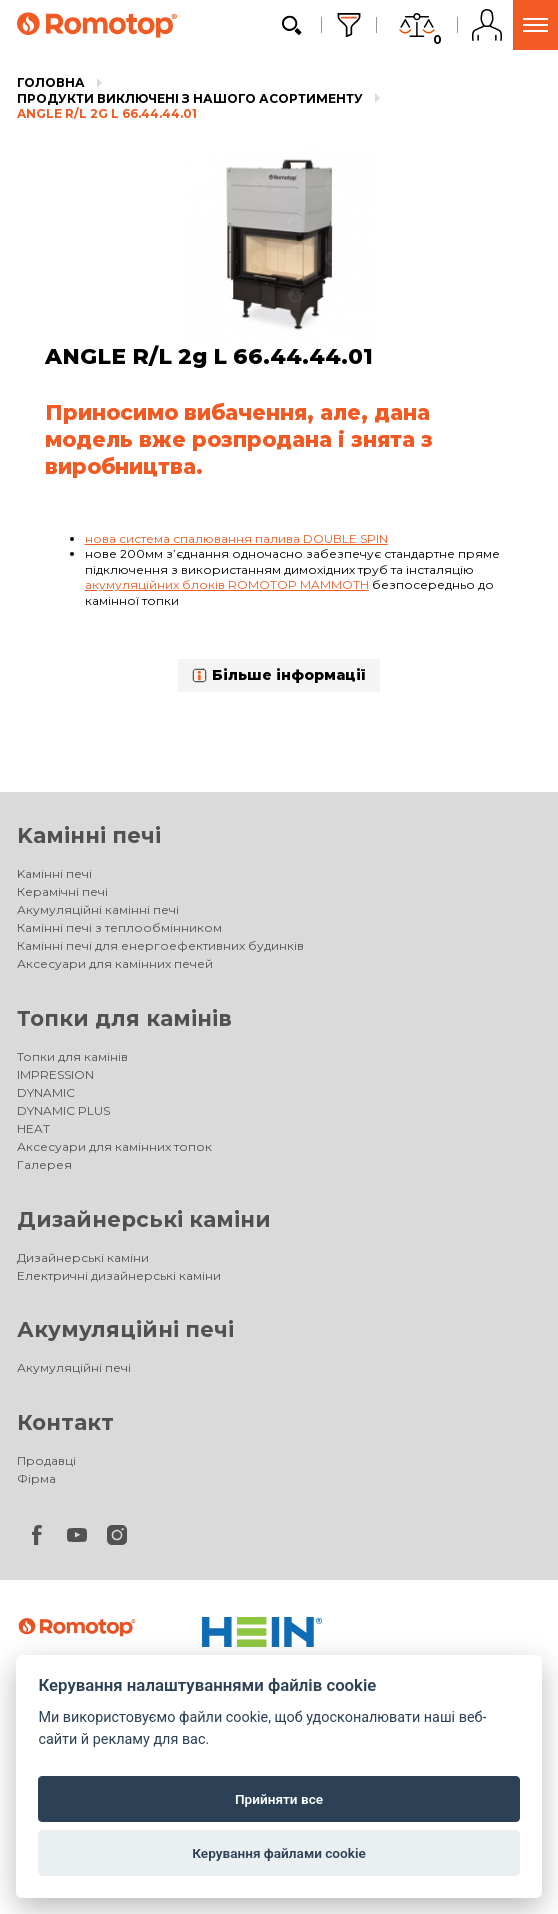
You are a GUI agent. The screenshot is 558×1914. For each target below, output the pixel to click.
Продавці (46, 1460)
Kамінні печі (89, 835)
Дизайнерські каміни (144, 1219)
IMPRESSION (55, 1074)
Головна (51, 82)
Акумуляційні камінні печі (98, 909)
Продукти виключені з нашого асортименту (190, 98)
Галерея (44, 1164)
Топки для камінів (124, 1018)
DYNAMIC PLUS (63, 1110)
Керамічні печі (62, 891)
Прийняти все (279, 1799)
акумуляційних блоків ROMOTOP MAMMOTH (227, 584)
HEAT (33, 1128)
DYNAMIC (46, 1092)
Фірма (36, 1478)
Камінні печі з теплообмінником (119, 927)
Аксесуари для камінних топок (114, 1146)
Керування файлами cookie (279, 1853)
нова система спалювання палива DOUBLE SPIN (236, 538)
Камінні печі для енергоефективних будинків (160, 945)
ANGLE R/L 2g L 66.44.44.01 (107, 113)
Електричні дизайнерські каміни (119, 1275)
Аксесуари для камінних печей (115, 963)
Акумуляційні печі (125, 1329)
